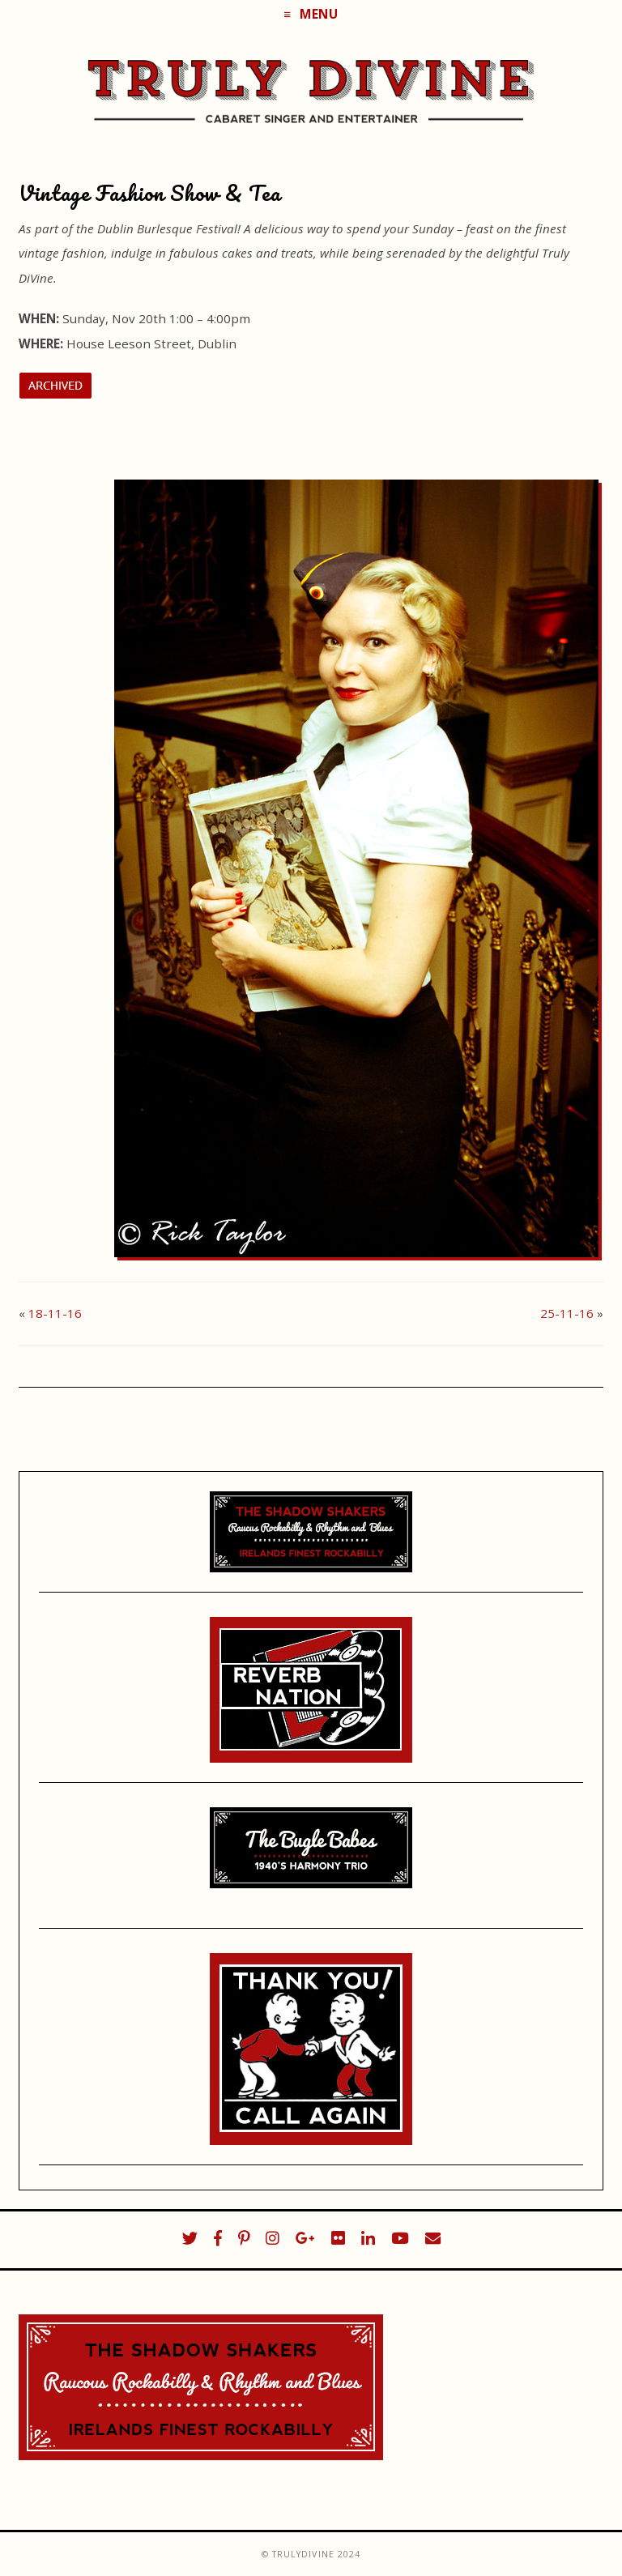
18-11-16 (55, 1313)
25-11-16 (567, 1313)
